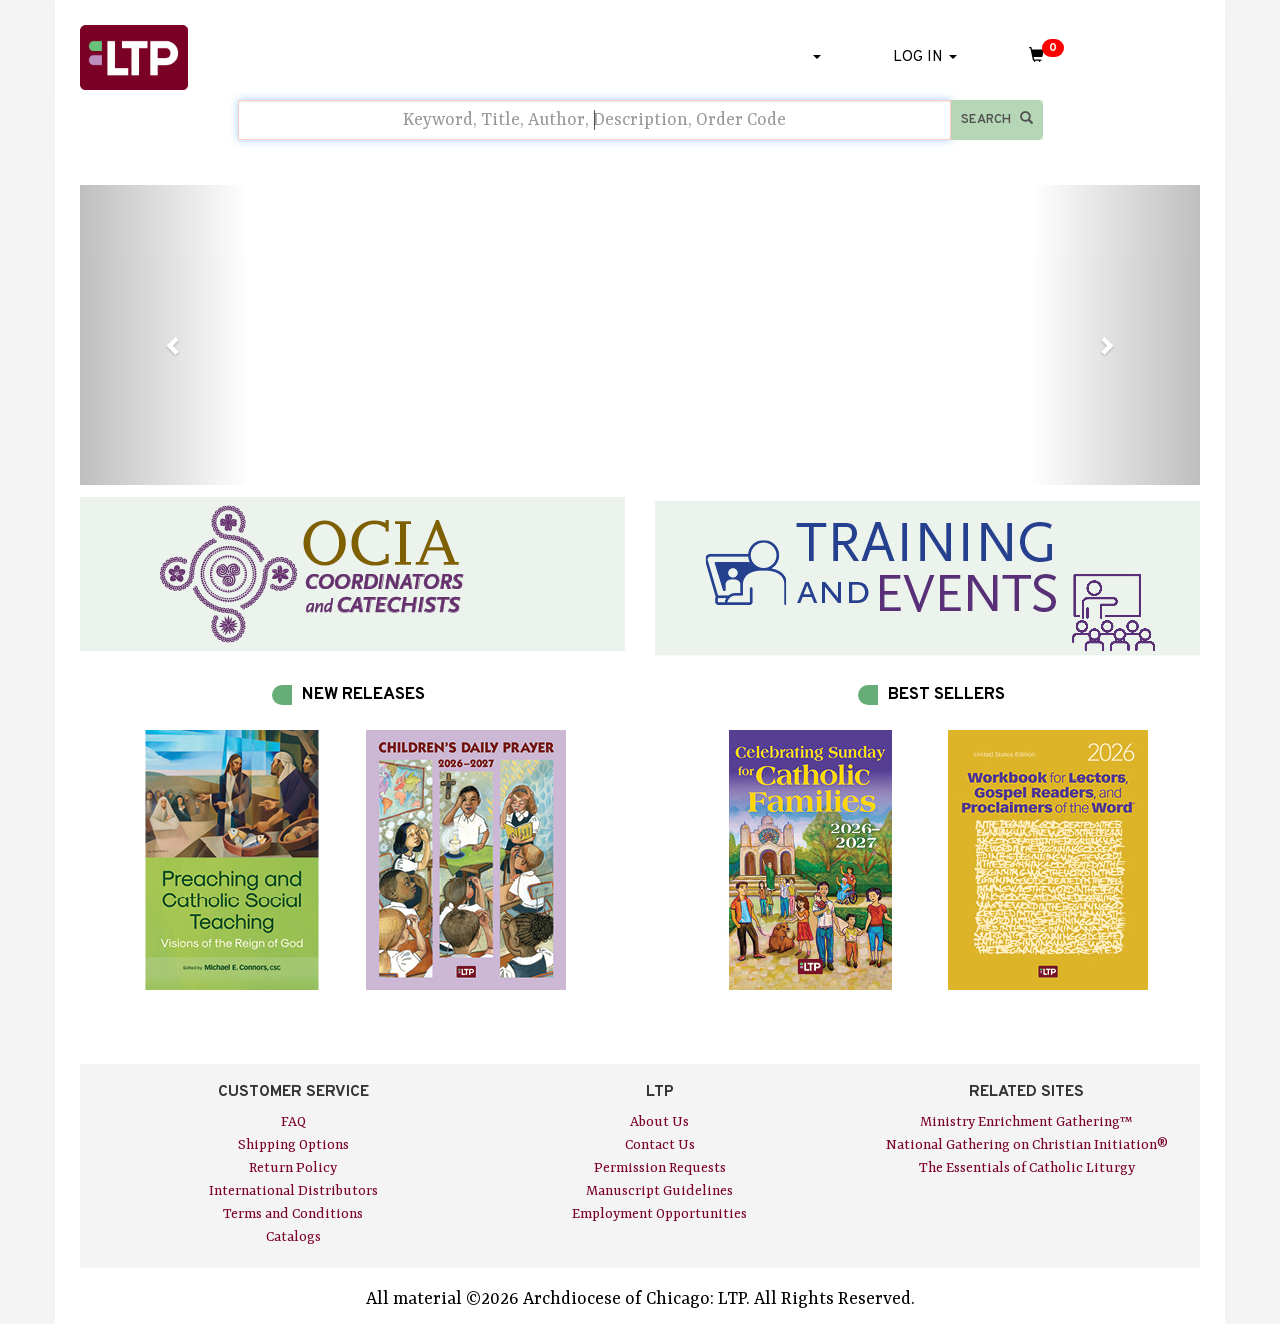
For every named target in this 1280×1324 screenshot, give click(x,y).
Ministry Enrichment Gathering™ (1026, 1122)
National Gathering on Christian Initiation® (1027, 1145)
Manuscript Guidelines (659, 1191)
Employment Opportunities (659, 1214)
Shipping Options (293, 1145)
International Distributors (293, 1191)
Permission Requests (660, 1168)
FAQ (293, 1122)
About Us (659, 1122)
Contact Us (660, 1145)
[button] (164, 335)
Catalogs (293, 1237)
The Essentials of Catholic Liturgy (1027, 1168)
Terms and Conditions (293, 1214)
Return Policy (293, 1168)
